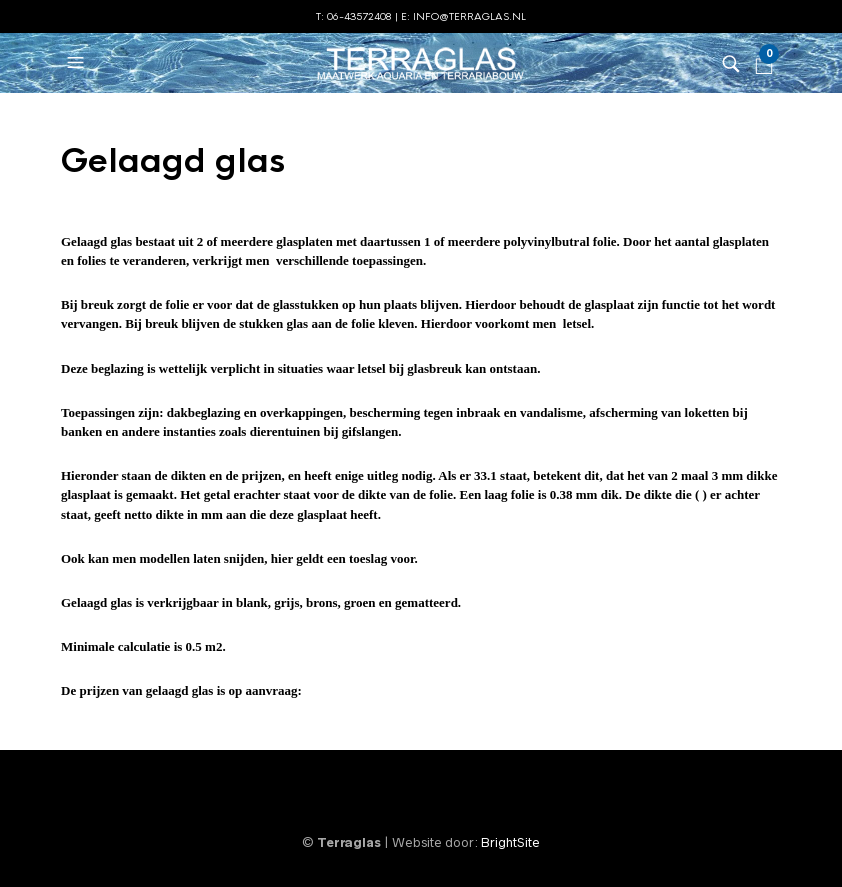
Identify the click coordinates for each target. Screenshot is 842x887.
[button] (78, 63)
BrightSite (510, 842)
